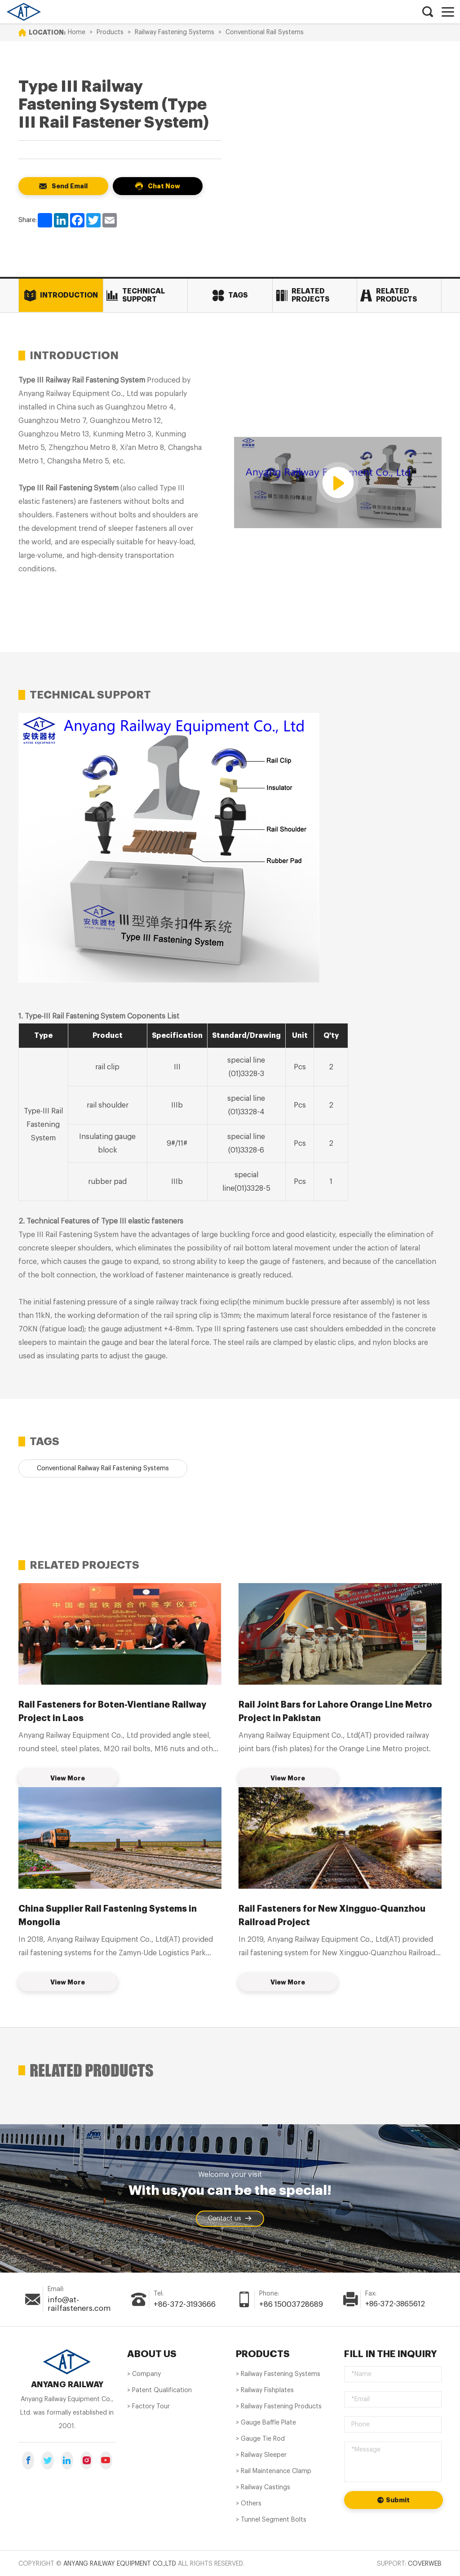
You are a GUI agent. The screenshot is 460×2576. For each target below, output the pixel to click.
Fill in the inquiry (388, 2353)
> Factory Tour (148, 2405)
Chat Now (157, 186)
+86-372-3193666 (183, 2303)
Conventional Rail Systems (265, 32)
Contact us (230, 2219)
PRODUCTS (262, 2353)
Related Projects (303, 295)
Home (76, 32)
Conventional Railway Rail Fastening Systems (103, 1468)
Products (110, 32)
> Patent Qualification (159, 2389)
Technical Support (136, 295)
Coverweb (425, 2563)
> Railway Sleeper (261, 2454)
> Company (144, 2373)
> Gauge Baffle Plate (266, 2422)
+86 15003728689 (290, 2303)
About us (151, 2353)
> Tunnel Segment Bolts (271, 2519)
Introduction (61, 295)
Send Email (63, 186)
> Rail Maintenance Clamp (273, 2470)
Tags (230, 295)
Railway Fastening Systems (174, 32)
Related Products (389, 295)
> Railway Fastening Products (279, 2405)
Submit (393, 2499)
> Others (248, 2503)
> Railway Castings (263, 2486)
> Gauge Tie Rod (260, 2438)
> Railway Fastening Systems (278, 2373)
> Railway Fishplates (265, 2389)
